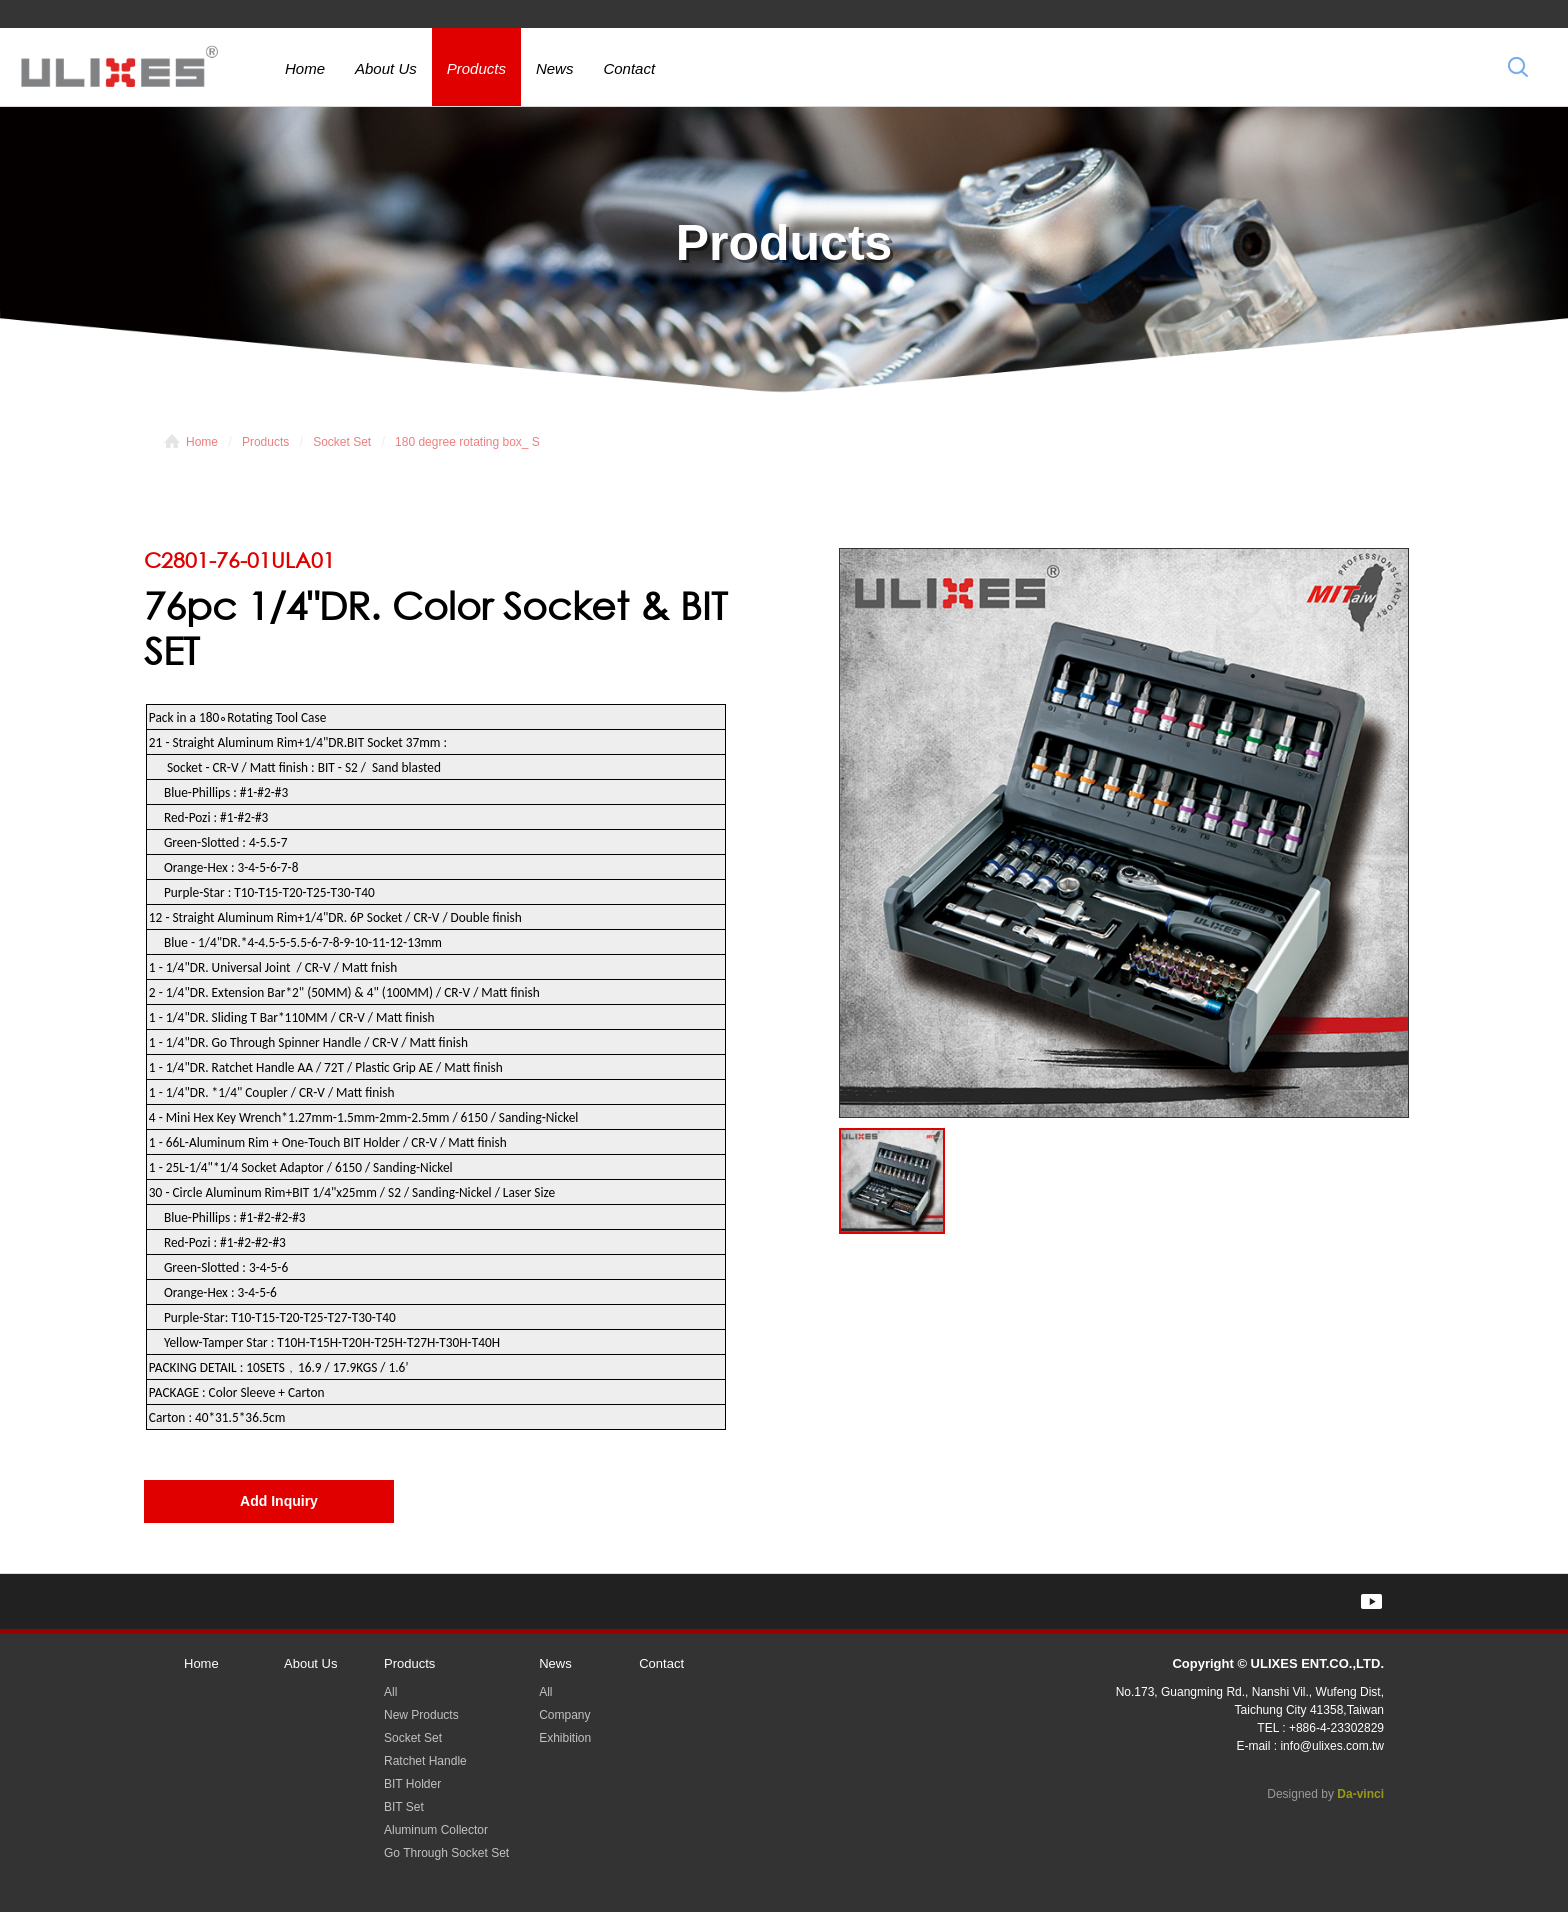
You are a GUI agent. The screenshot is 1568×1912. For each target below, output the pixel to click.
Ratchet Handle (425, 1761)
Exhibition (565, 1738)
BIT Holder (412, 1784)
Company (564, 1715)
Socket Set (342, 442)
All (390, 1692)
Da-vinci (1360, 1794)
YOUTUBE (1371, 1601)
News (555, 68)
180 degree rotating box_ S (467, 442)
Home (305, 68)
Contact (629, 68)
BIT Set (404, 1807)
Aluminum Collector (436, 1830)
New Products (421, 1715)
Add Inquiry (279, 1501)
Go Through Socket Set (446, 1853)
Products (476, 68)
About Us (386, 68)
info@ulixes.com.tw (1332, 1746)
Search (1518, 66)
